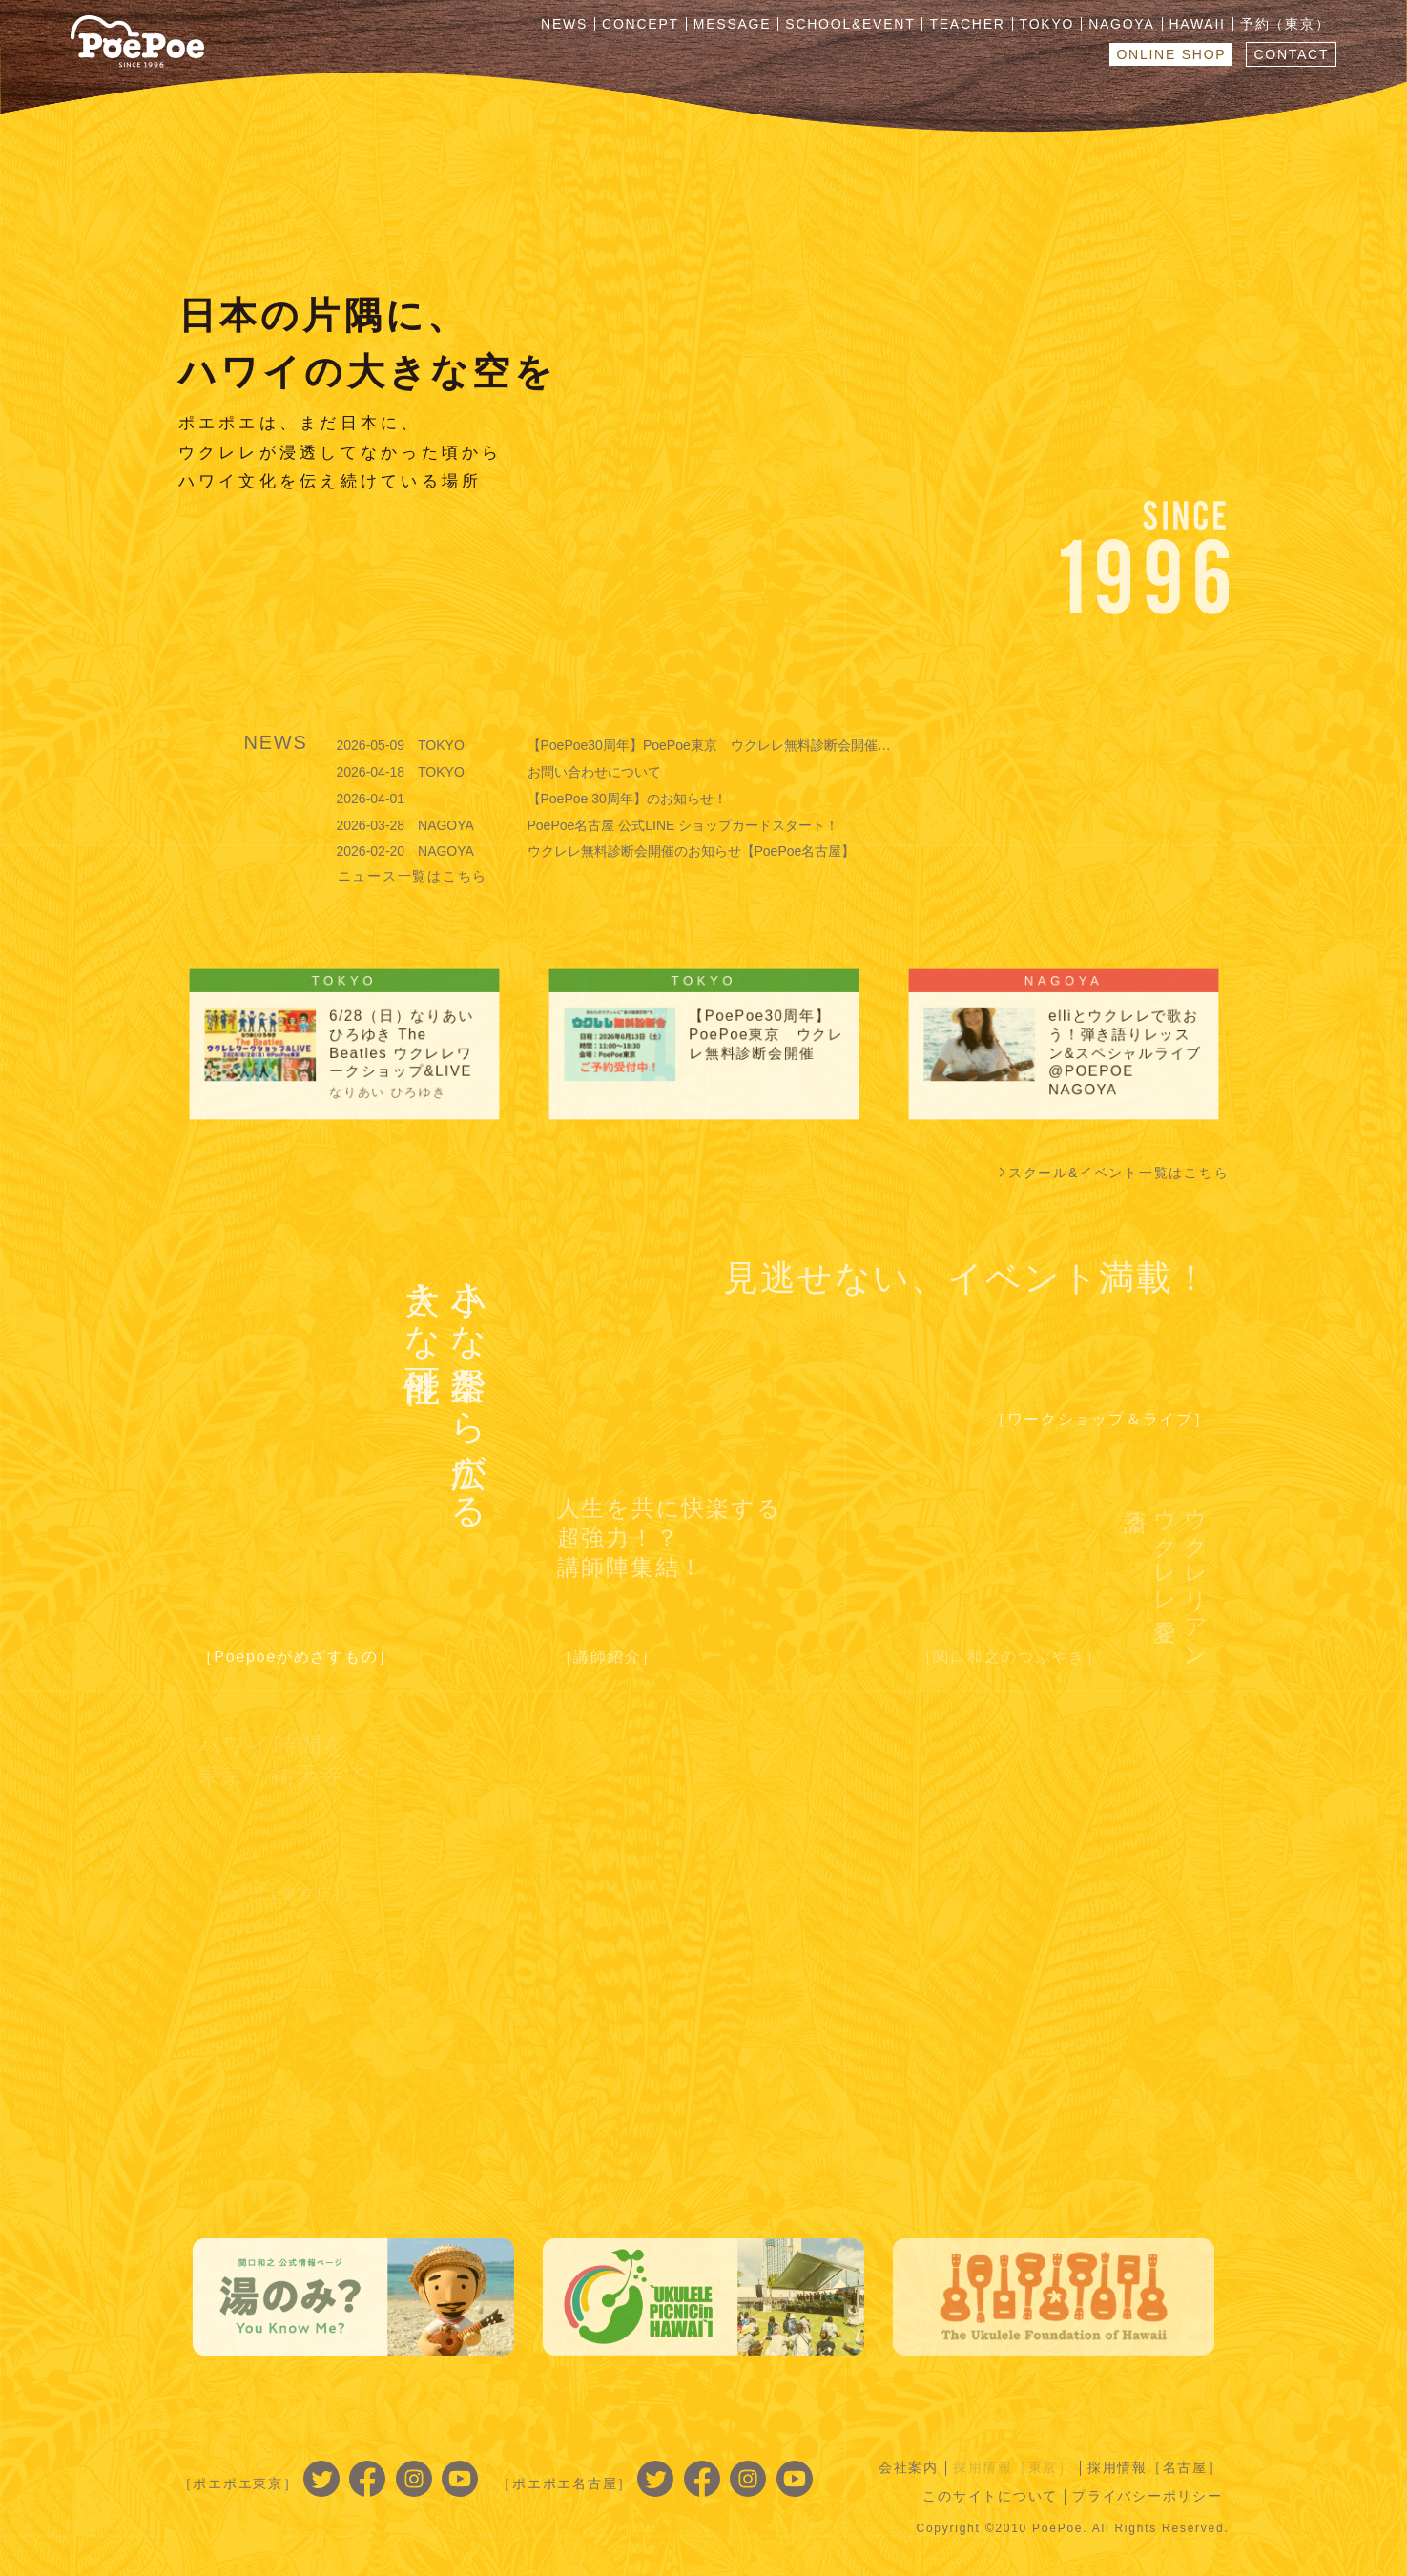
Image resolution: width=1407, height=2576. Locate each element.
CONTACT (1291, 54)
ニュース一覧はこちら (413, 875)
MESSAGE (732, 24)
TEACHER (966, 24)
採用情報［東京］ (1013, 2467)
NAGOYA (1121, 24)
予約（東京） (1285, 24)
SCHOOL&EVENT (850, 24)
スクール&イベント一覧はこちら (1119, 1172)
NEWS (564, 24)
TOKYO (1047, 24)
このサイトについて (990, 2495)
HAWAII (1197, 24)
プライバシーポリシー (1147, 2495)
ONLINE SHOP (1171, 54)
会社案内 (909, 2467)
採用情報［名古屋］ (1155, 2467)
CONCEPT (640, 24)
